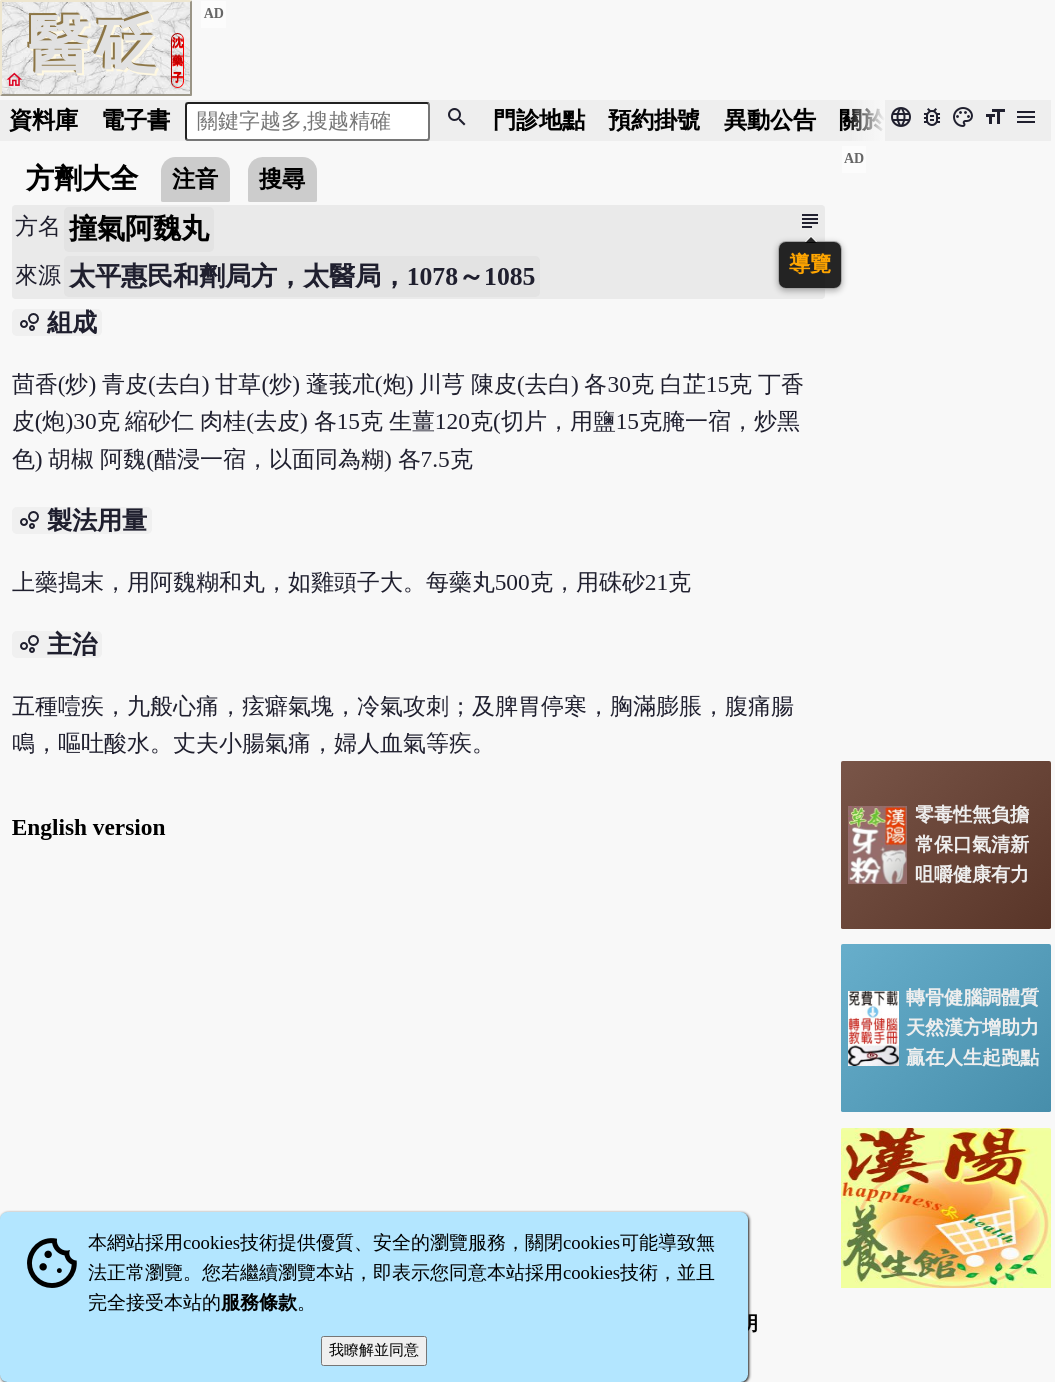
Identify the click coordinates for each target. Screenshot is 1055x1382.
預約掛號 (654, 120)
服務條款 (259, 1302)
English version (89, 827)
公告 (770, 120)
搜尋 (282, 179)
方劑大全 (82, 178)
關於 (862, 120)
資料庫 (43, 120)
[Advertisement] (946, 445)
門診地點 (539, 120)
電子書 (135, 120)
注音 (195, 179)
